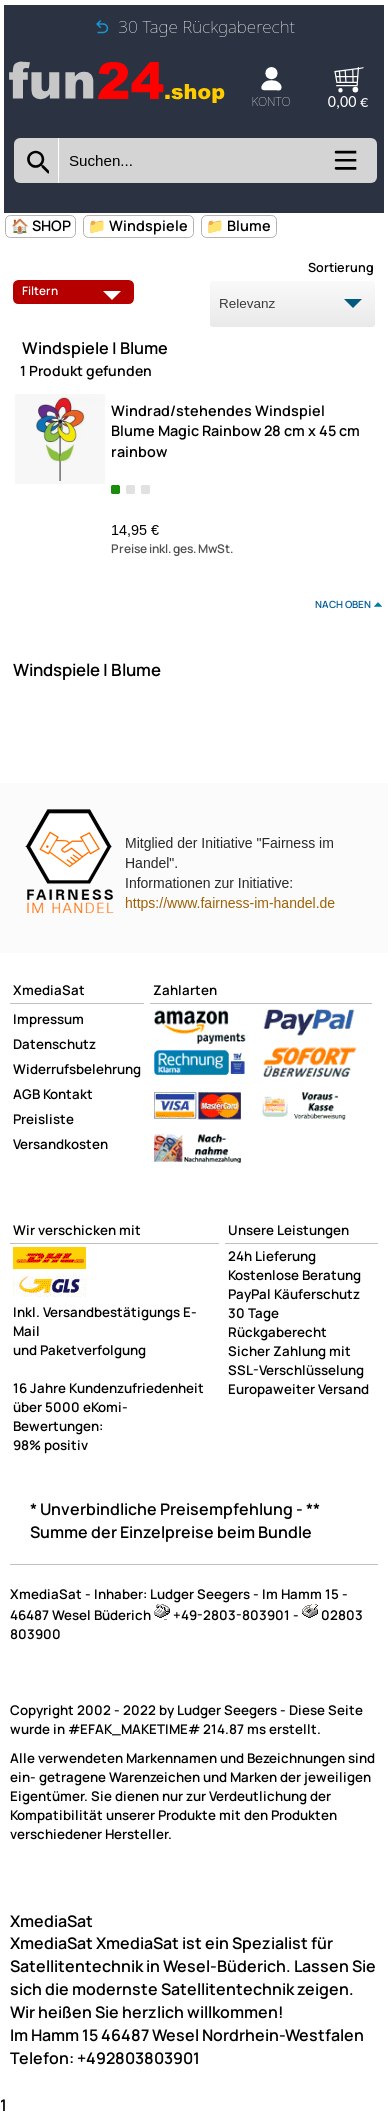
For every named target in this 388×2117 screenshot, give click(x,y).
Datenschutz (54, 1044)
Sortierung (341, 267)
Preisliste (43, 1119)
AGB (26, 1094)
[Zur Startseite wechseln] (117, 99)
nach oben (343, 604)
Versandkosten (60, 1144)
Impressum (48, 1019)
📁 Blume (238, 225)
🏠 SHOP (41, 225)
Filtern (76, 291)
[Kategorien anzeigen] (344, 167)
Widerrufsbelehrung (77, 1069)
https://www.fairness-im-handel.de (230, 903)
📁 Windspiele (138, 225)
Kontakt (68, 1094)
